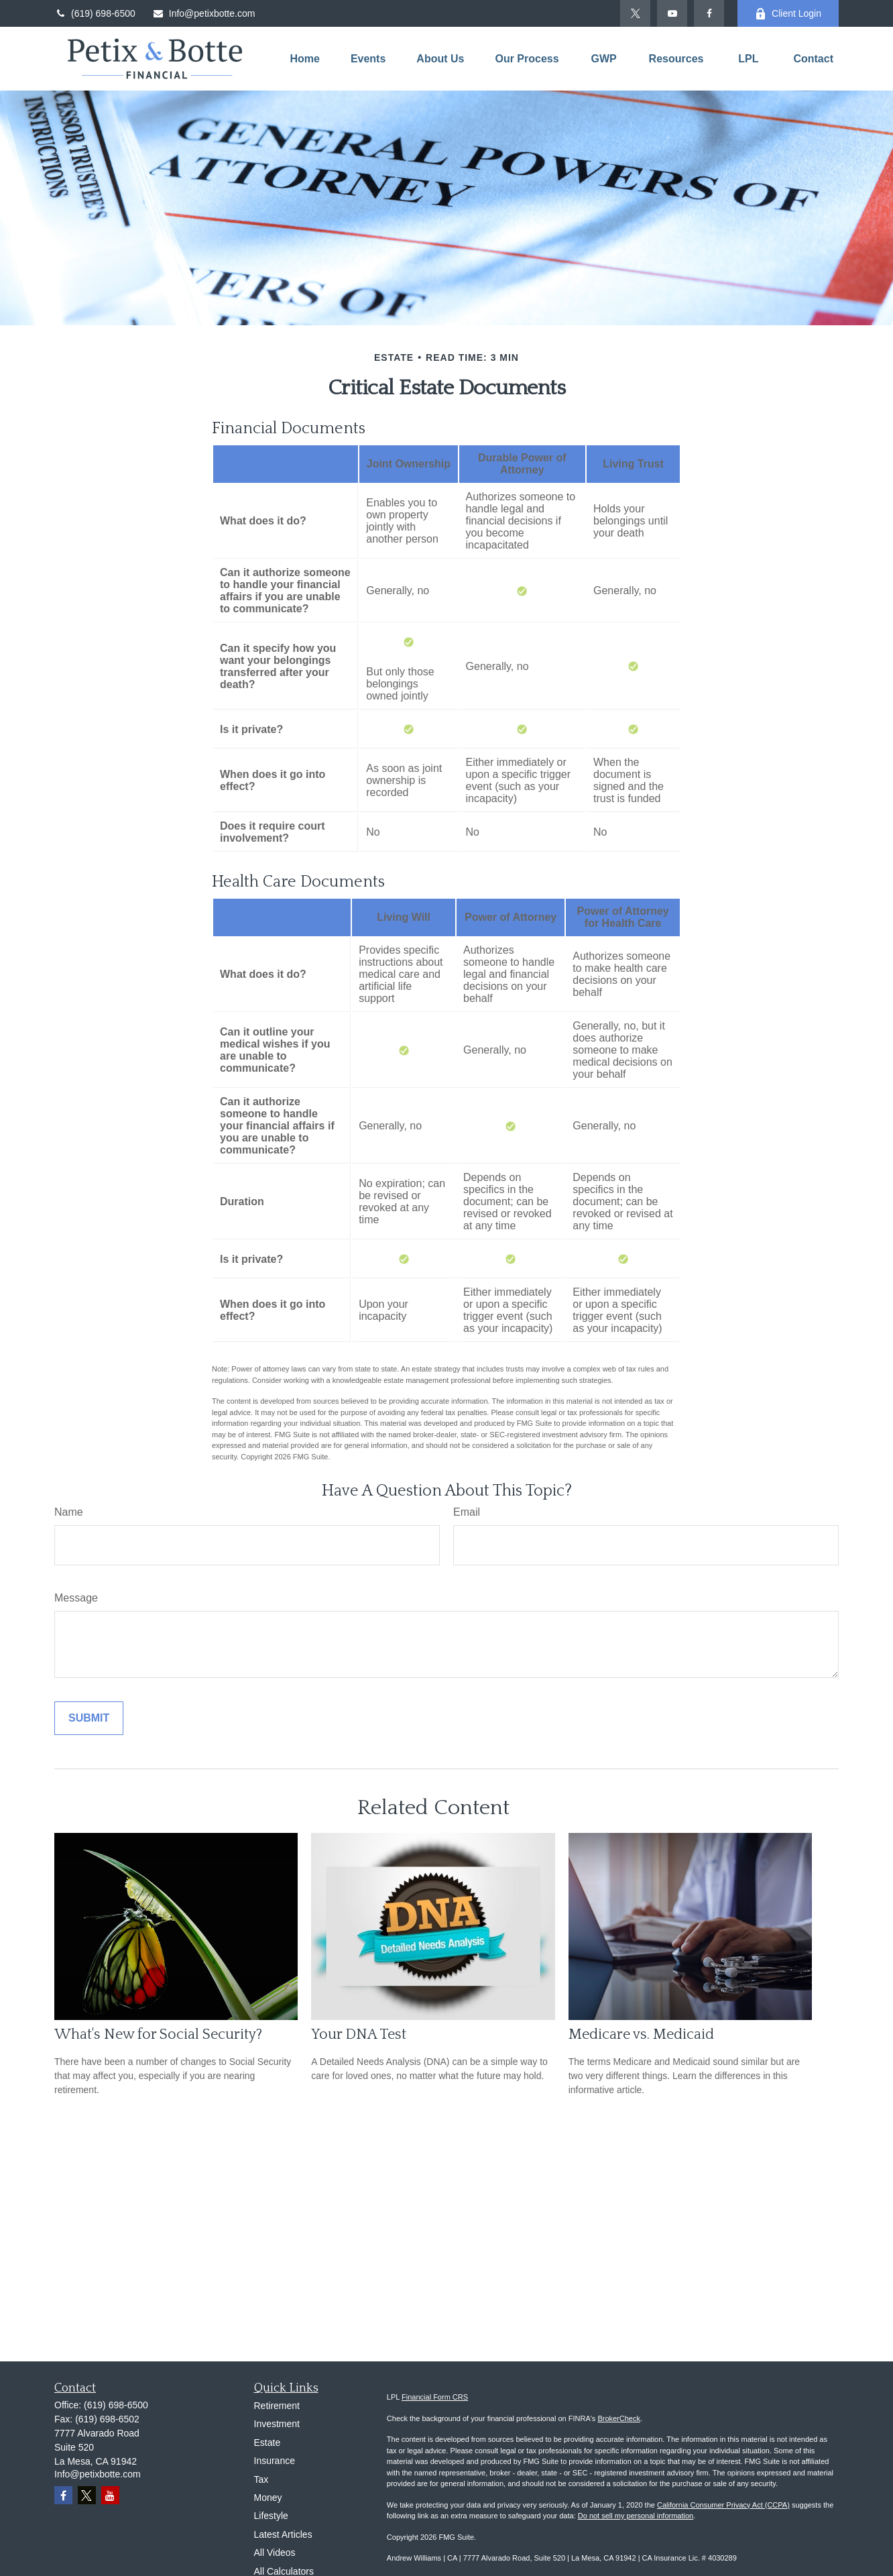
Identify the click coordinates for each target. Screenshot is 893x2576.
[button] (304, 58)
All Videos (275, 2552)
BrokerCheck (618, 2418)
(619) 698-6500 (94, 13)
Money (268, 2497)
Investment (277, 2423)
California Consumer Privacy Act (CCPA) (723, 2505)
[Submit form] (88, 1718)
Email (466, 1512)
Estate (267, 2442)
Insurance (274, 2460)
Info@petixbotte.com (203, 13)
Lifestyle (271, 2515)
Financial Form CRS (435, 2397)
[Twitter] (635, 13)
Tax (261, 2479)
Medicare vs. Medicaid (641, 2034)
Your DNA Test (358, 2034)
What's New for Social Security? (158, 2034)
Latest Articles (283, 2534)
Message (76, 1598)
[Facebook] (709, 13)
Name (68, 1512)
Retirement (277, 2405)
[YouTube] (672, 13)
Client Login (788, 13)
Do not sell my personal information (635, 2516)
